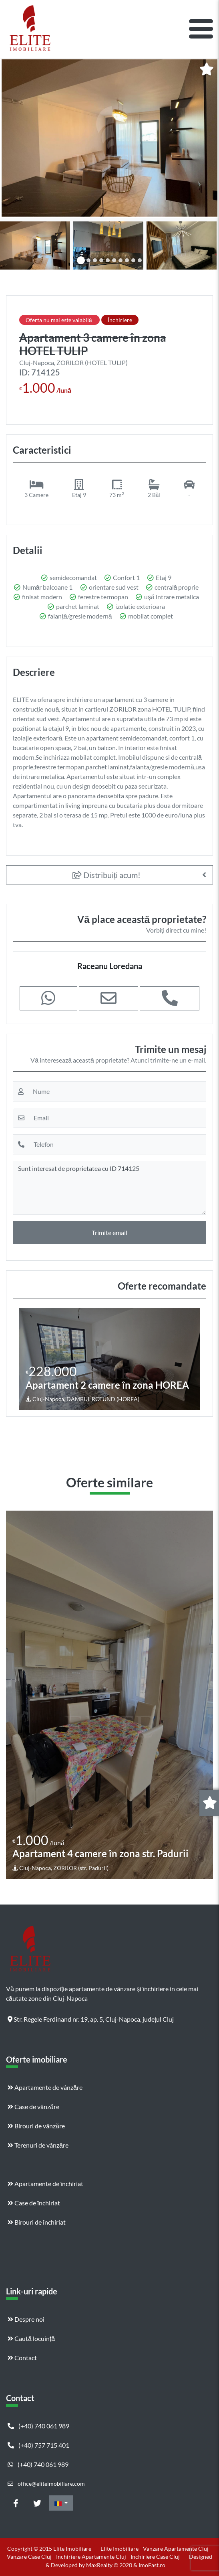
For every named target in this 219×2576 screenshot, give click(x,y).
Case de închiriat (34, 2203)
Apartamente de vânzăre (45, 2087)
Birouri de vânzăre (36, 2126)
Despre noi (26, 2319)
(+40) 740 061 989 (38, 2426)
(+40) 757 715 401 (38, 2445)
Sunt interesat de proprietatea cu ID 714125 (109, 1187)
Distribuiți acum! (106, 875)
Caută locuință (31, 2338)
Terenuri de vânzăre (38, 2145)
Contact (22, 2357)
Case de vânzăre (33, 2106)
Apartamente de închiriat (45, 2183)
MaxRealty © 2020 (109, 2565)
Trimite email (109, 1232)
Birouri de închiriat (37, 2222)
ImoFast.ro (152, 2565)
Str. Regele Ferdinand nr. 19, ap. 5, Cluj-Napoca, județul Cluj (91, 2019)
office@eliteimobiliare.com (46, 2483)
